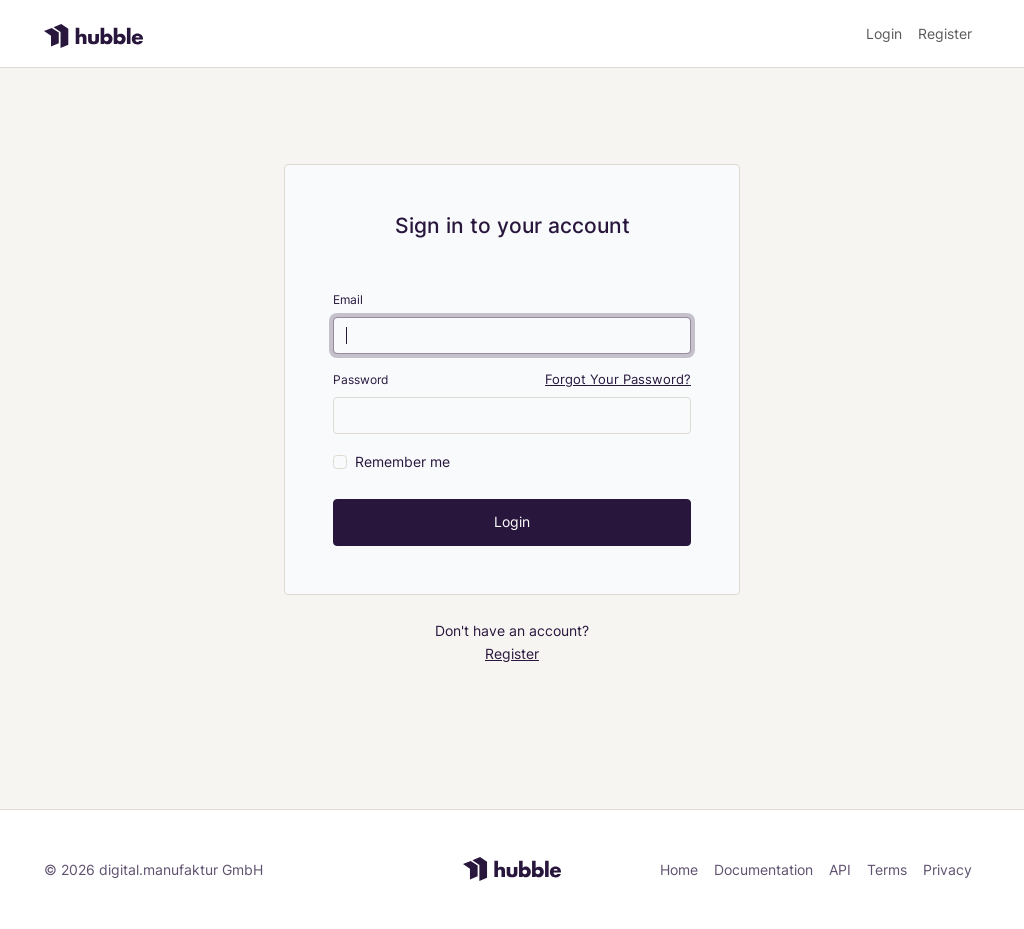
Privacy (947, 869)
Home (679, 869)
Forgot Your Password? (618, 379)
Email (348, 299)
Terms (887, 869)
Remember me (402, 461)
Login (884, 33)
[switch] (340, 462)
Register (945, 33)
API (840, 869)
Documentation (763, 869)
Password (360, 379)
